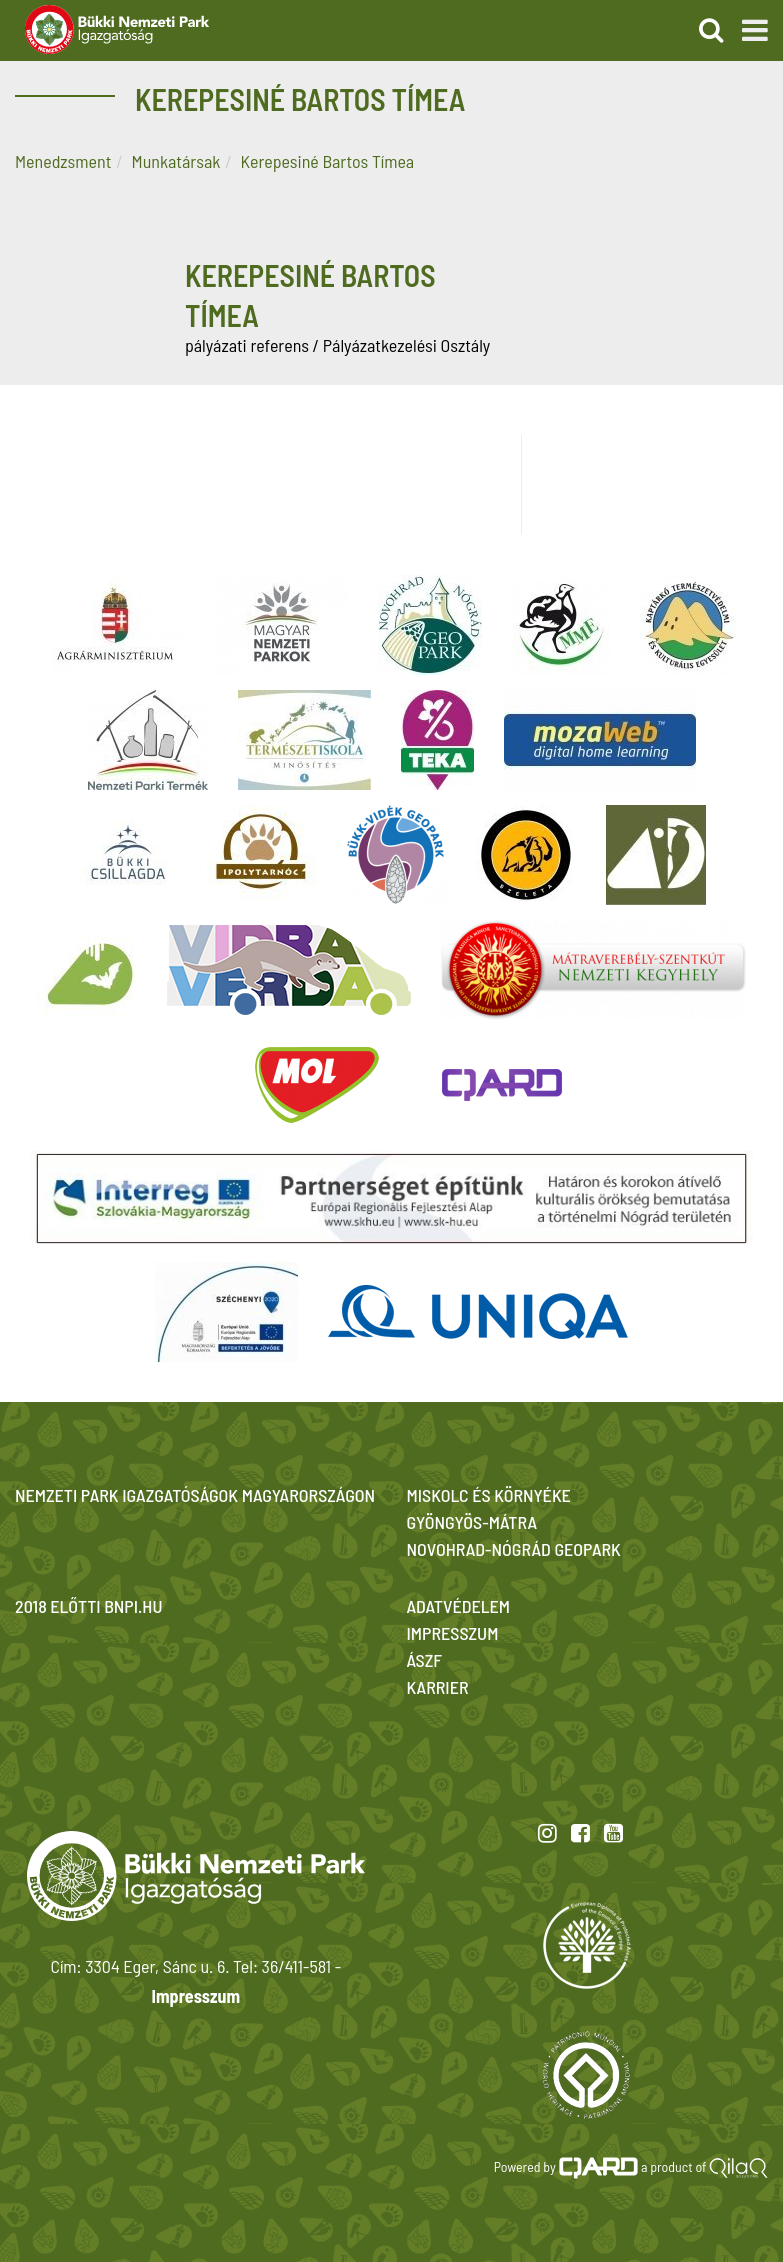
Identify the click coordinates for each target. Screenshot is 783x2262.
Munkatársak (176, 161)
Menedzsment (63, 161)
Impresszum (196, 1996)
